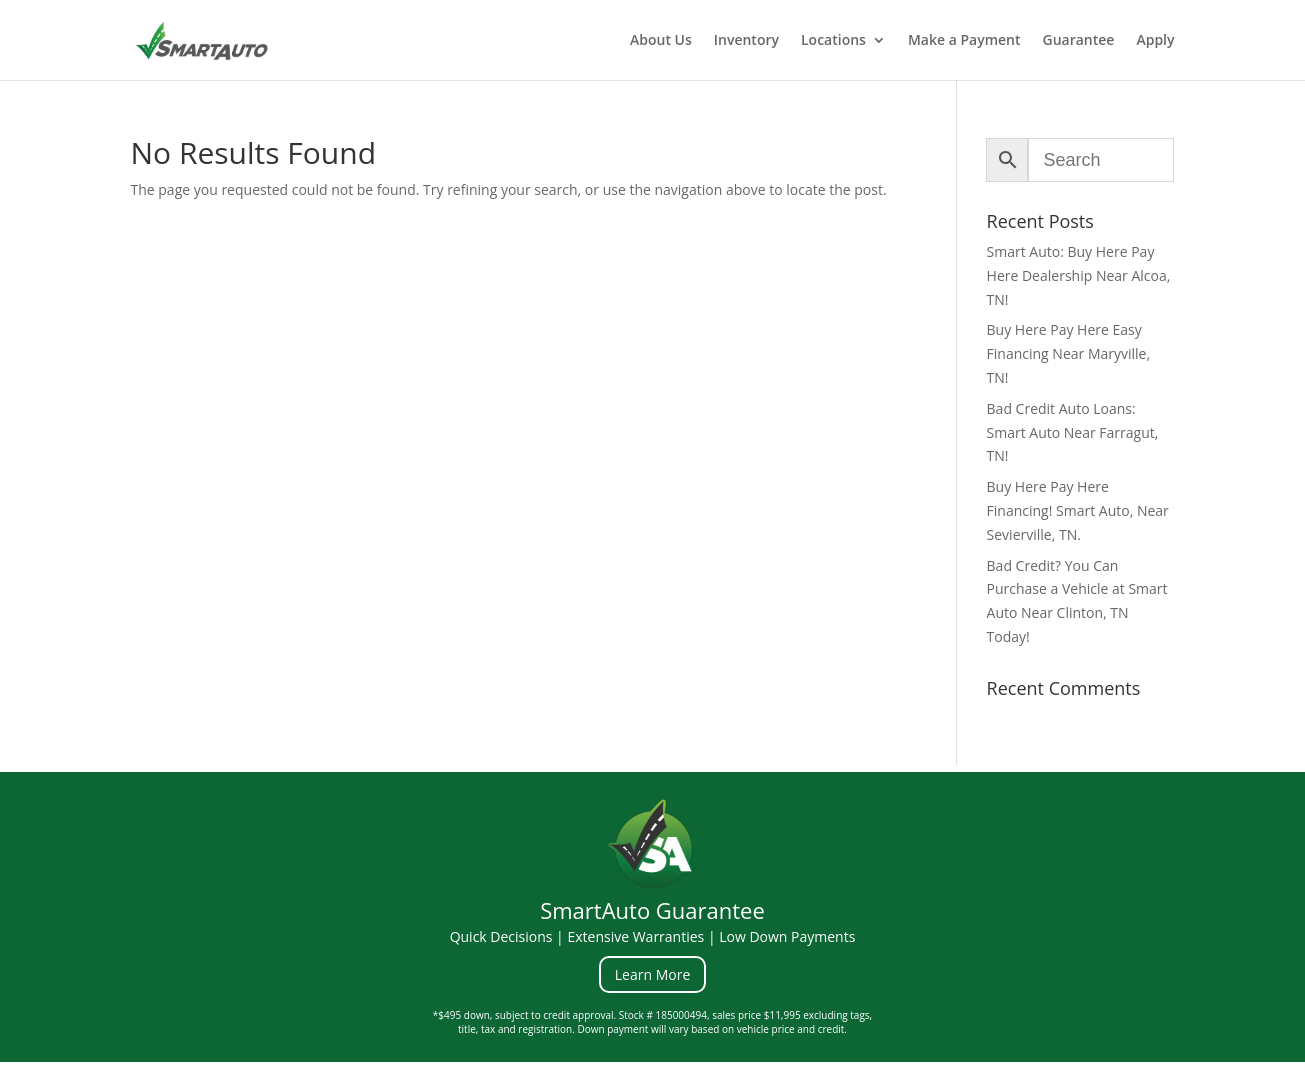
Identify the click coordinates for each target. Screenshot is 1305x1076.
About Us (661, 41)
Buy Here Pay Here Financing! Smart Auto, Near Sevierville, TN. (1078, 510)
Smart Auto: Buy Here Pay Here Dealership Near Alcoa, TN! (1079, 275)
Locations (833, 41)
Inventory (746, 41)
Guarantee (1079, 41)
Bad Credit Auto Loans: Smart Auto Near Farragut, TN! (1073, 432)
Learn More (653, 974)
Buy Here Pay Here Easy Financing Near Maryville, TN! (1069, 353)
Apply (1155, 41)
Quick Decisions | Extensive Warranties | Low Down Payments (653, 936)
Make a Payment (964, 41)
